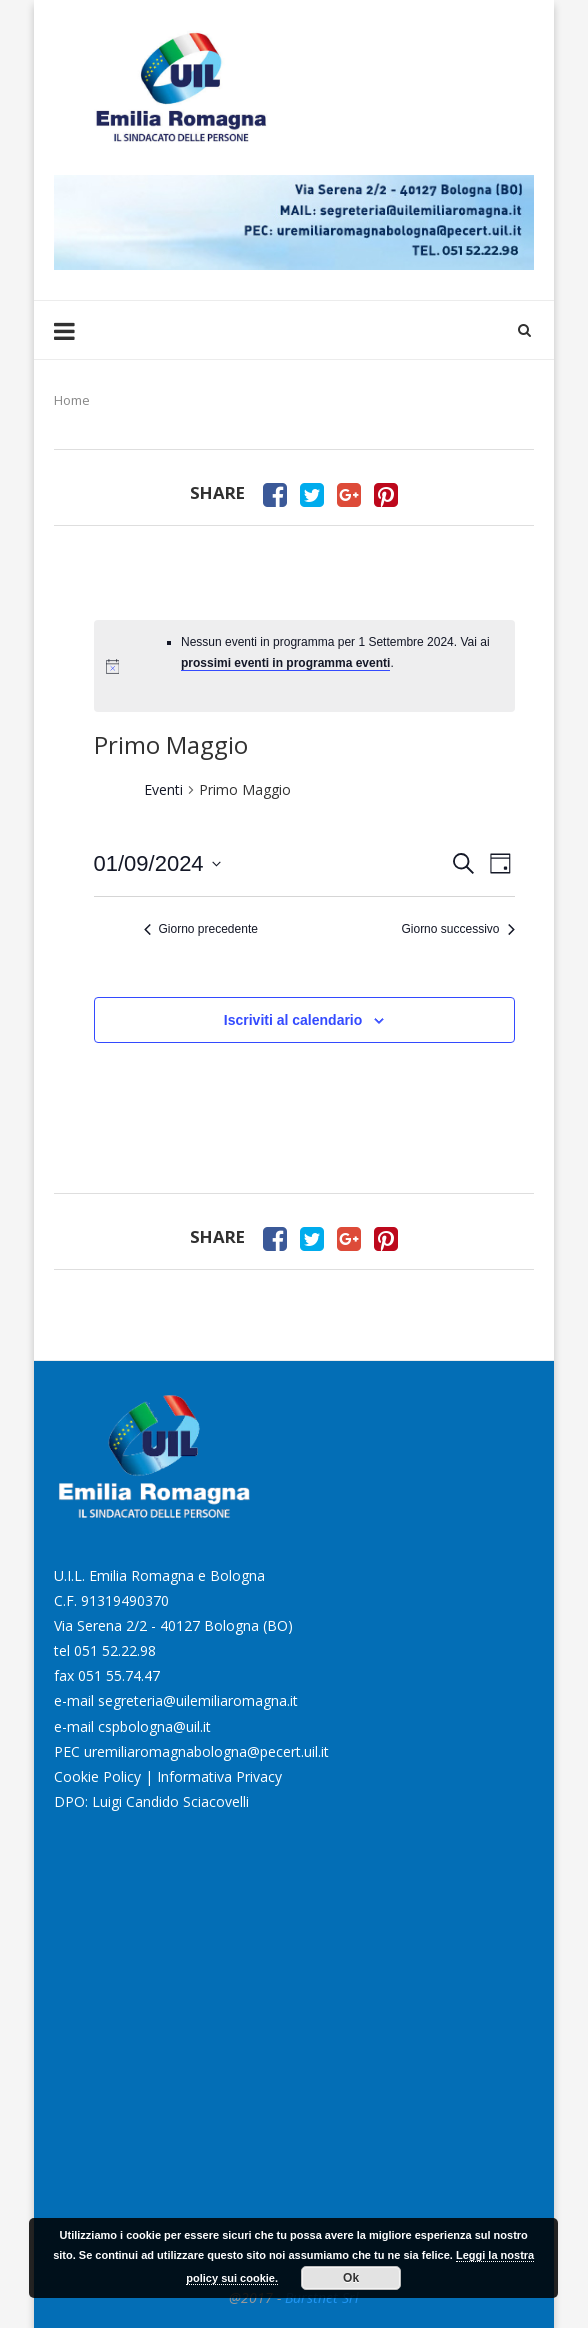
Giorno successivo (457, 929)
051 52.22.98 (115, 1650)
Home (72, 400)
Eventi (163, 789)
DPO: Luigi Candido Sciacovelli (151, 1801)
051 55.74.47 (119, 1675)
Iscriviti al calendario (293, 1020)
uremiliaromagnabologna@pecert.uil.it (206, 1751)
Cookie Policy (97, 1776)
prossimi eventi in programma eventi (285, 663)
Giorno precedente (201, 929)
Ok (351, 2278)
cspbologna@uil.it (154, 1726)
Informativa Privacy (219, 1776)
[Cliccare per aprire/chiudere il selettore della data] (157, 863)
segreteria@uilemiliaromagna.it (198, 1700)
